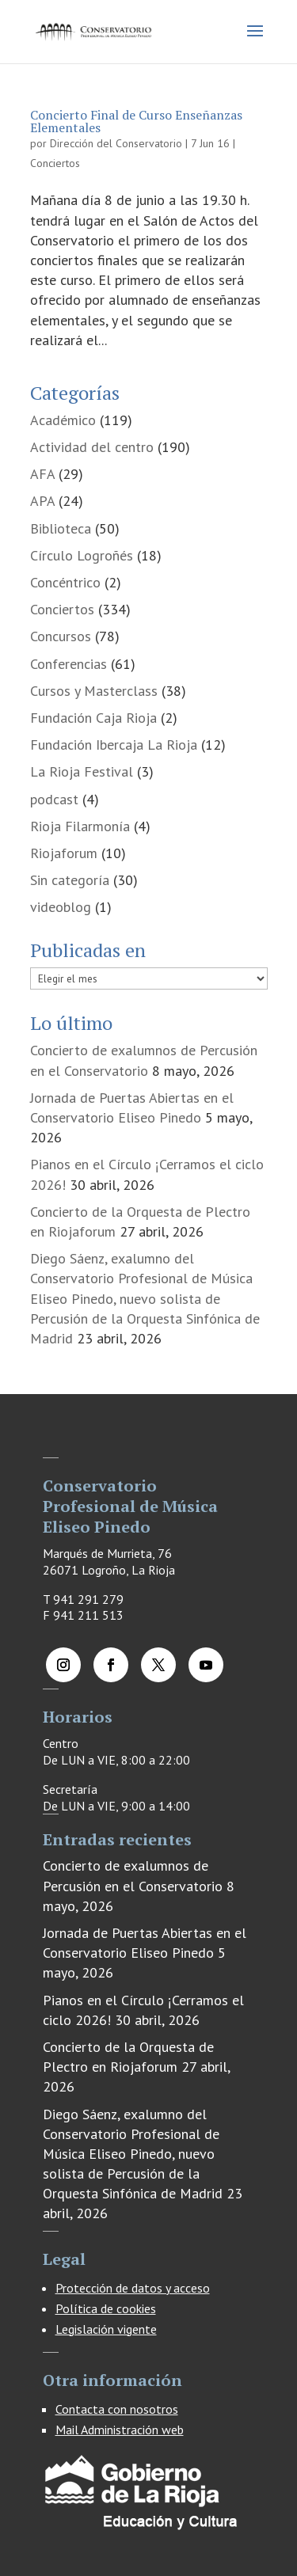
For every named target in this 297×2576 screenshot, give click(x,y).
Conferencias (68, 664)
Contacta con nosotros (116, 2409)
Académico (63, 420)
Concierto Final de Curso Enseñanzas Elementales (136, 121)
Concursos (60, 636)
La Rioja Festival (81, 771)
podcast (54, 799)
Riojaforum (63, 853)
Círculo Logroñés (81, 555)
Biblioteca (60, 528)
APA (42, 501)
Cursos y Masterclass (94, 691)
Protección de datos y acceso (132, 2288)
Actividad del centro (92, 447)
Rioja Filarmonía (80, 826)
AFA (42, 474)
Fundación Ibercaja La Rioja (113, 744)
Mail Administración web (119, 2429)
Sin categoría (69, 880)
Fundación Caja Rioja (93, 718)
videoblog (60, 907)
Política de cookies (105, 2308)
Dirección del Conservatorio (116, 143)
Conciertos (55, 163)
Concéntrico (65, 582)
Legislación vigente (106, 2329)
